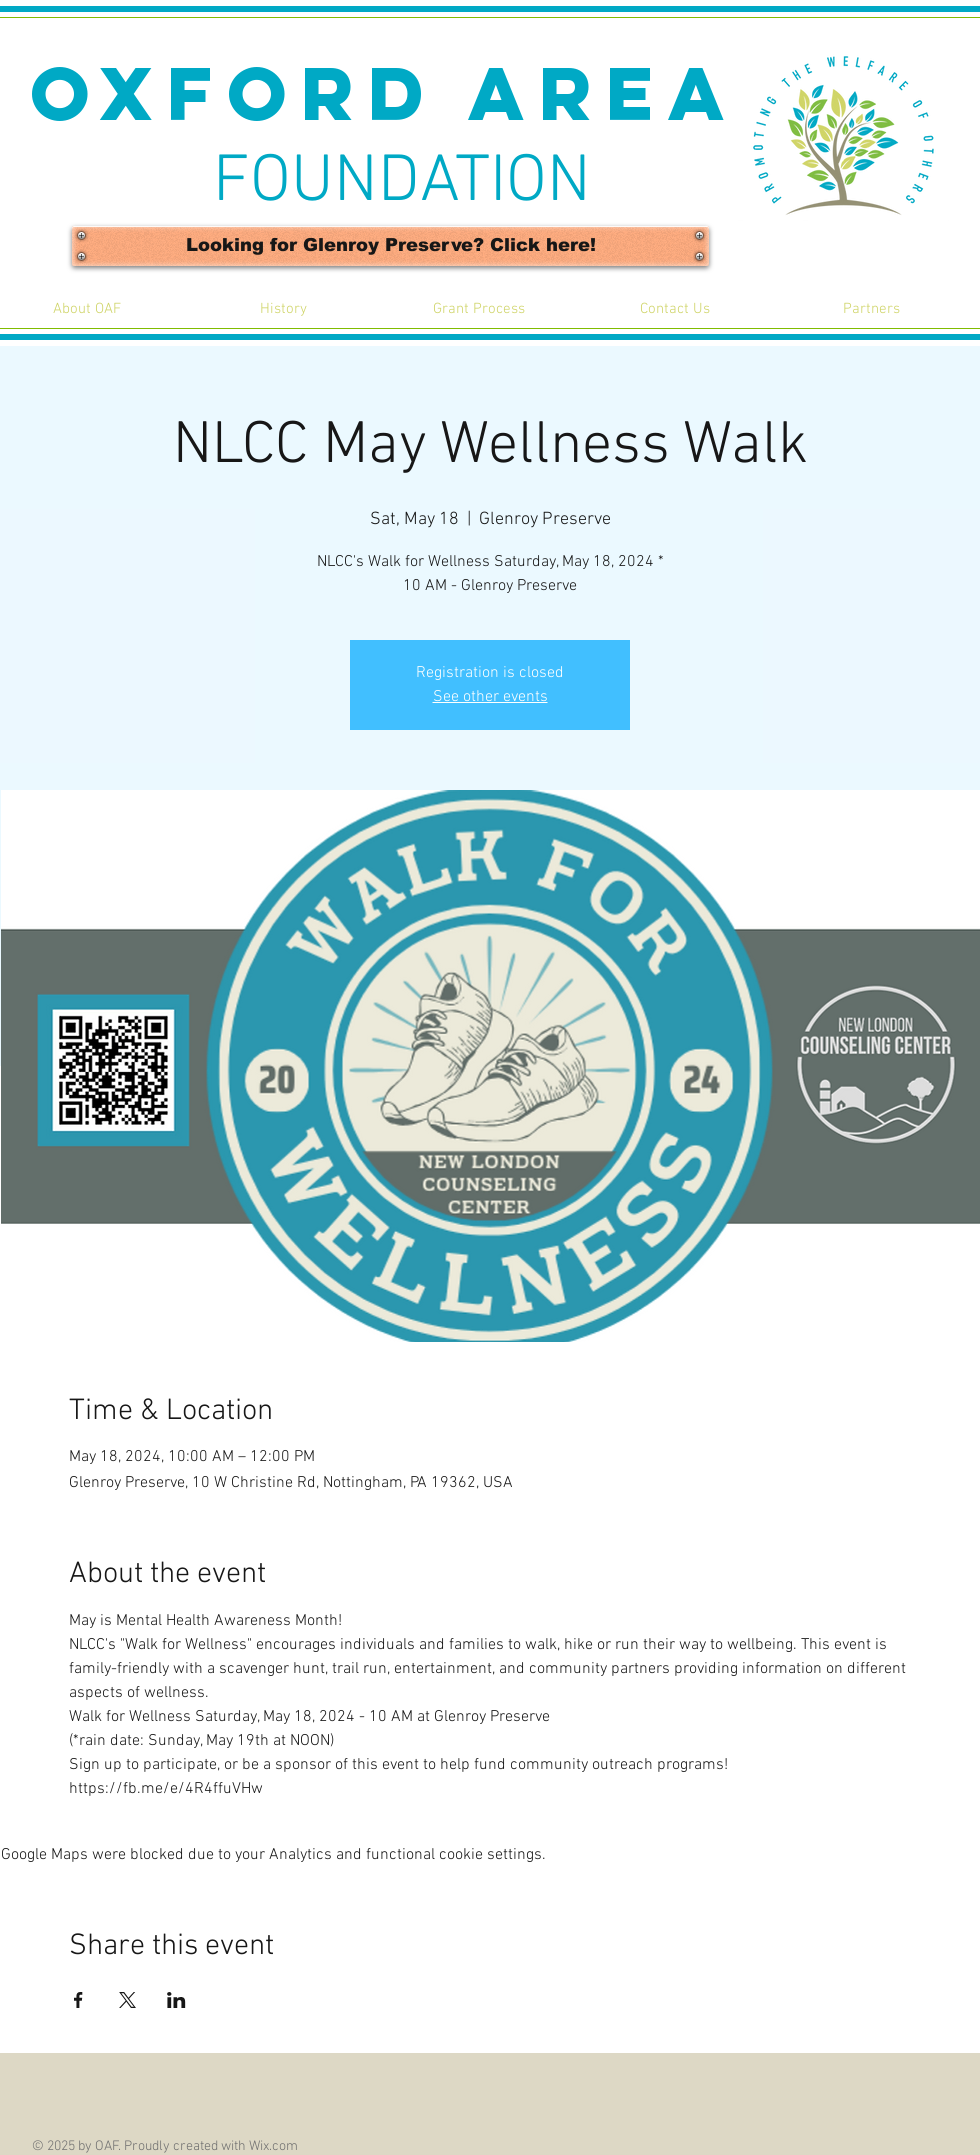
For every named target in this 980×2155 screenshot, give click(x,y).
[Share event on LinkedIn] (176, 2000)
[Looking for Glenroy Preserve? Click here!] (390, 246)
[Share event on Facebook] (78, 2000)
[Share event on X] (127, 2000)
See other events (490, 697)
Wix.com (273, 2146)
